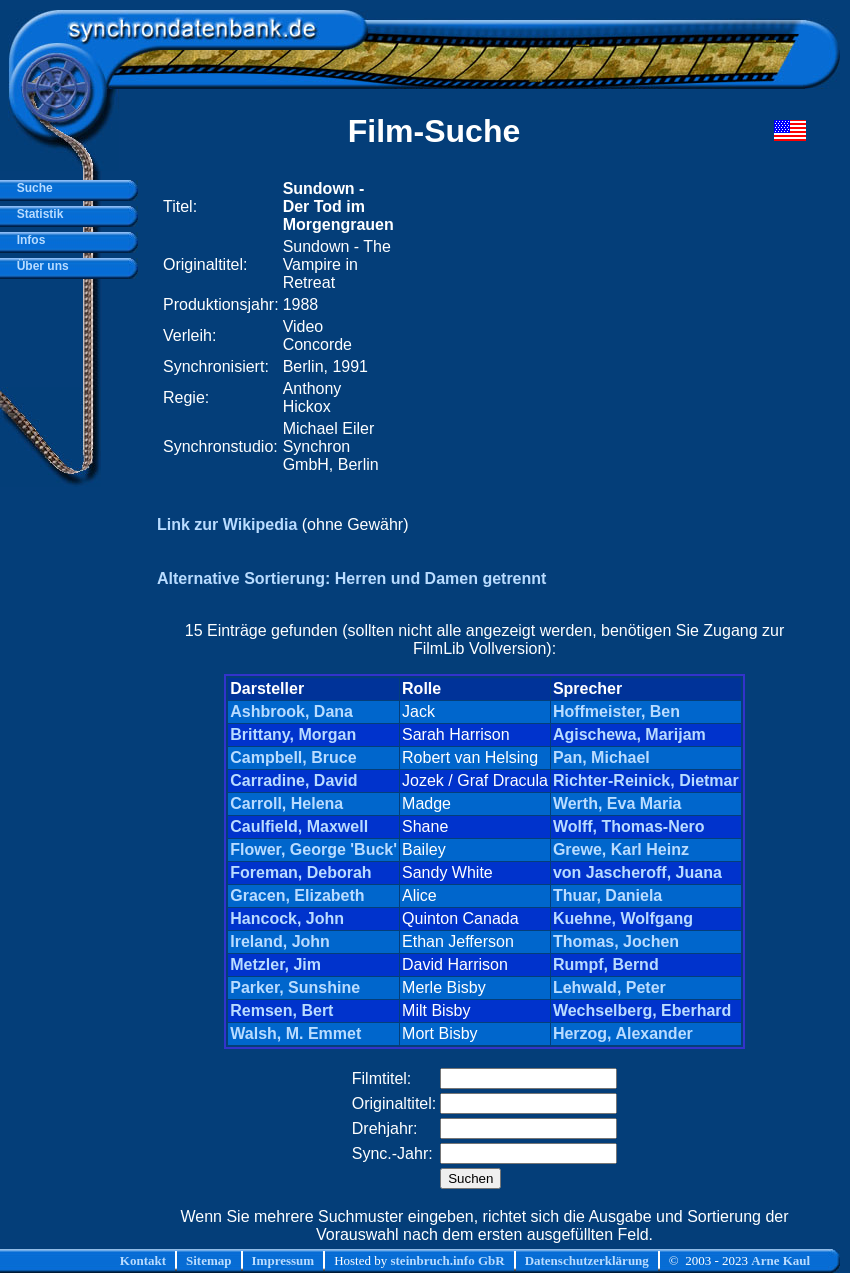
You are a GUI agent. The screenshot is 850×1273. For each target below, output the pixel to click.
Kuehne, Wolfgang (623, 918)
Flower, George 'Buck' (313, 849)
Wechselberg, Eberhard (642, 1010)
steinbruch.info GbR (447, 1260)
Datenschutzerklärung (587, 1260)
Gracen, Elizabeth (297, 895)
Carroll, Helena (286, 803)
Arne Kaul (780, 1260)
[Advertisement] (564, 327)
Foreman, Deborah (300, 872)
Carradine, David (293, 780)
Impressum (283, 1260)
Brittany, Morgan (293, 734)
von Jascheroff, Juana (637, 872)
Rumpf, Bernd (606, 964)
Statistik (36, 214)
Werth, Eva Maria (617, 803)
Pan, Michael (601, 757)
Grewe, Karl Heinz (621, 849)
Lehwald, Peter (609, 987)
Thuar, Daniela (607, 895)
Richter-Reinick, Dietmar (646, 780)
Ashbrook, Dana (291, 711)
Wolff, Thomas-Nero (629, 826)
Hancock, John (287, 918)
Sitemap (209, 1260)
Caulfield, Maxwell (299, 826)
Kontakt (143, 1260)
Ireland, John (280, 941)
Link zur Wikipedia (227, 524)
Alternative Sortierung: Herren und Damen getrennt (351, 578)
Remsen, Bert (281, 1010)
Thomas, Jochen (616, 941)
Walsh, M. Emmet (295, 1033)
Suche (31, 188)
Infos (27, 240)
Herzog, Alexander (623, 1033)
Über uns (39, 266)
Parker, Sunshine (295, 987)
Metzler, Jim (275, 964)
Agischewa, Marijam (629, 734)
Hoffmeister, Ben (616, 711)
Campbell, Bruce (293, 757)
